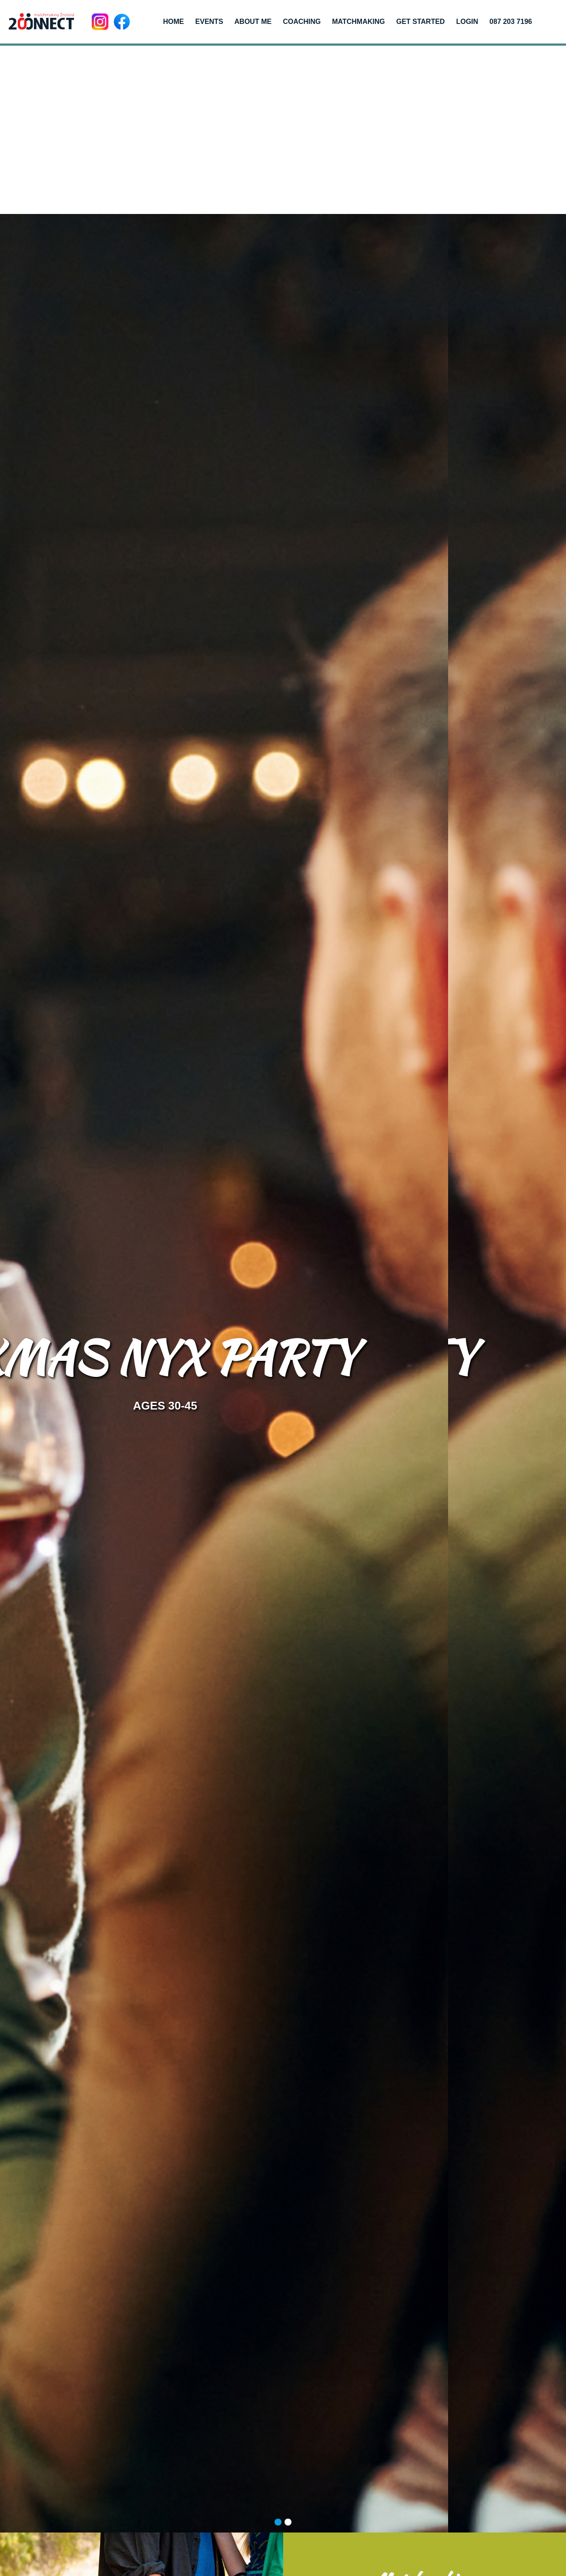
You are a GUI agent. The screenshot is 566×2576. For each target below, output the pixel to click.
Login (467, 21)
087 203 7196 (510, 21)
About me (252, 21)
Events (209, 21)
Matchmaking (358, 21)
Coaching (302, 21)
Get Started (420, 21)
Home (173, 21)
